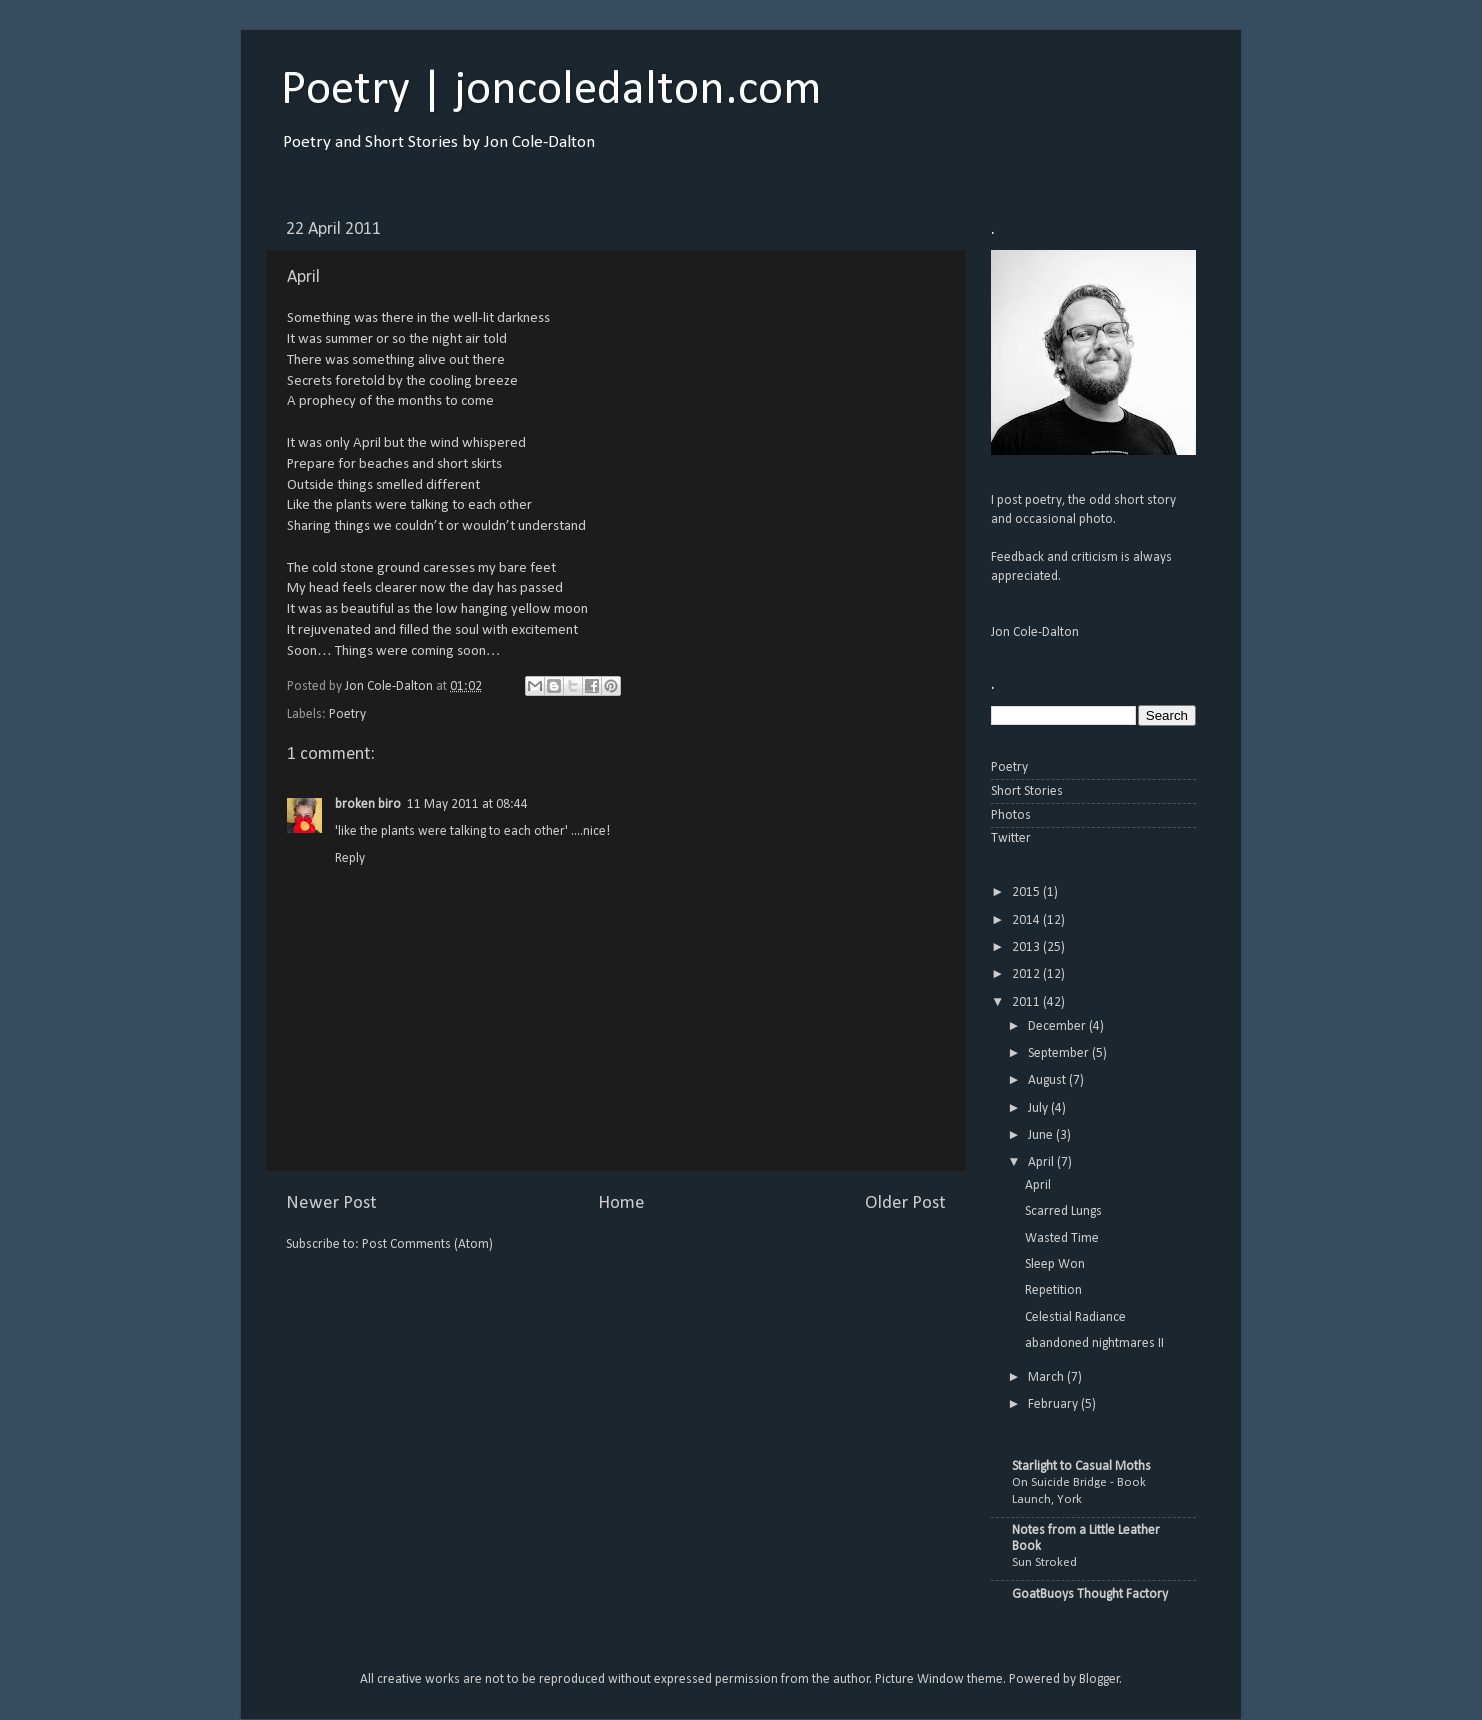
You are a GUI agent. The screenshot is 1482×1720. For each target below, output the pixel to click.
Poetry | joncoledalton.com (551, 91)
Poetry (347, 714)
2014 (1027, 920)
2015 (1027, 892)
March (1047, 1377)
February (1054, 1404)
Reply (350, 858)
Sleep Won (1055, 1264)
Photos (1011, 815)
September (1060, 1053)
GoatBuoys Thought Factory (1090, 1594)
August (1048, 1080)
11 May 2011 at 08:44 (467, 804)
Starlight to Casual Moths (1081, 1466)
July (1039, 1108)
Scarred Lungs (1063, 1211)
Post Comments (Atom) (427, 1244)
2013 (1027, 947)
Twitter (1011, 838)
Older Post (905, 1203)
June (1042, 1135)
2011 (1027, 1002)
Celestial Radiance (1075, 1317)
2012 (1027, 974)
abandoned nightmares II (1094, 1343)
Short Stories (1027, 791)
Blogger (1099, 1679)
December (1058, 1026)
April (1042, 1162)
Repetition (1053, 1290)
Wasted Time (1062, 1238)
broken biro (368, 804)
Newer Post (331, 1203)
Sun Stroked (1044, 1562)
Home (621, 1203)
